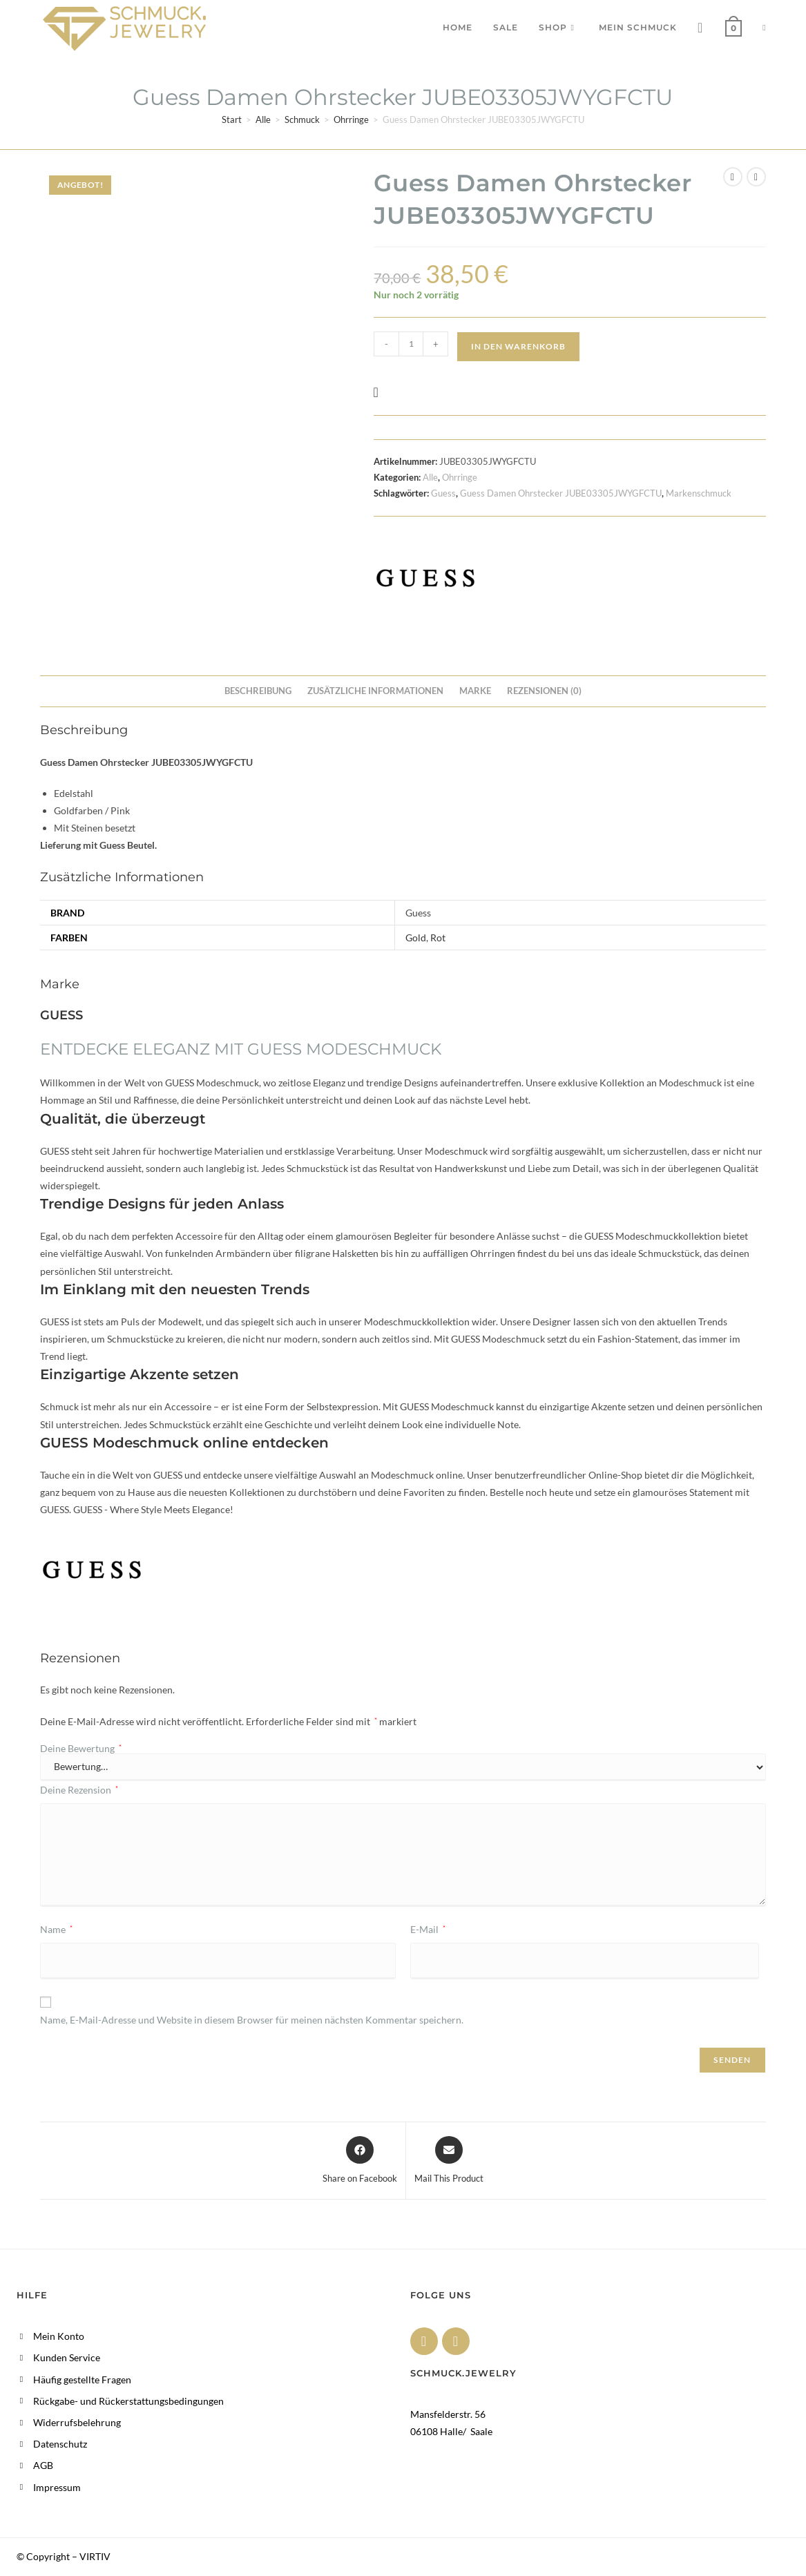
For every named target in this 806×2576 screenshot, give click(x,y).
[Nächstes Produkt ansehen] (756, 176)
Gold (415, 937)
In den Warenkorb (518, 346)
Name (56, 1929)
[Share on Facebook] (360, 2161)
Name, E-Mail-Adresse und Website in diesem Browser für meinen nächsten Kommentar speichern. (251, 2020)
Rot (437, 937)
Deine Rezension (79, 1790)
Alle (263, 119)
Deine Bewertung (81, 1748)
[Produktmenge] (411, 343)
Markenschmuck (698, 493)
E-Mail (427, 1929)
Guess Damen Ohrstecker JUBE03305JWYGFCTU (561, 493)
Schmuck (302, 119)
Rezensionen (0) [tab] (544, 691)
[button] (380, 392)
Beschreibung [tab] (257, 691)
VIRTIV (95, 2556)
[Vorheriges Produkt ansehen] (732, 176)
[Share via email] (448, 2161)
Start (232, 119)
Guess (443, 493)
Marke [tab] (475, 691)
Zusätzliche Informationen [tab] (375, 691)
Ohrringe (351, 119)
